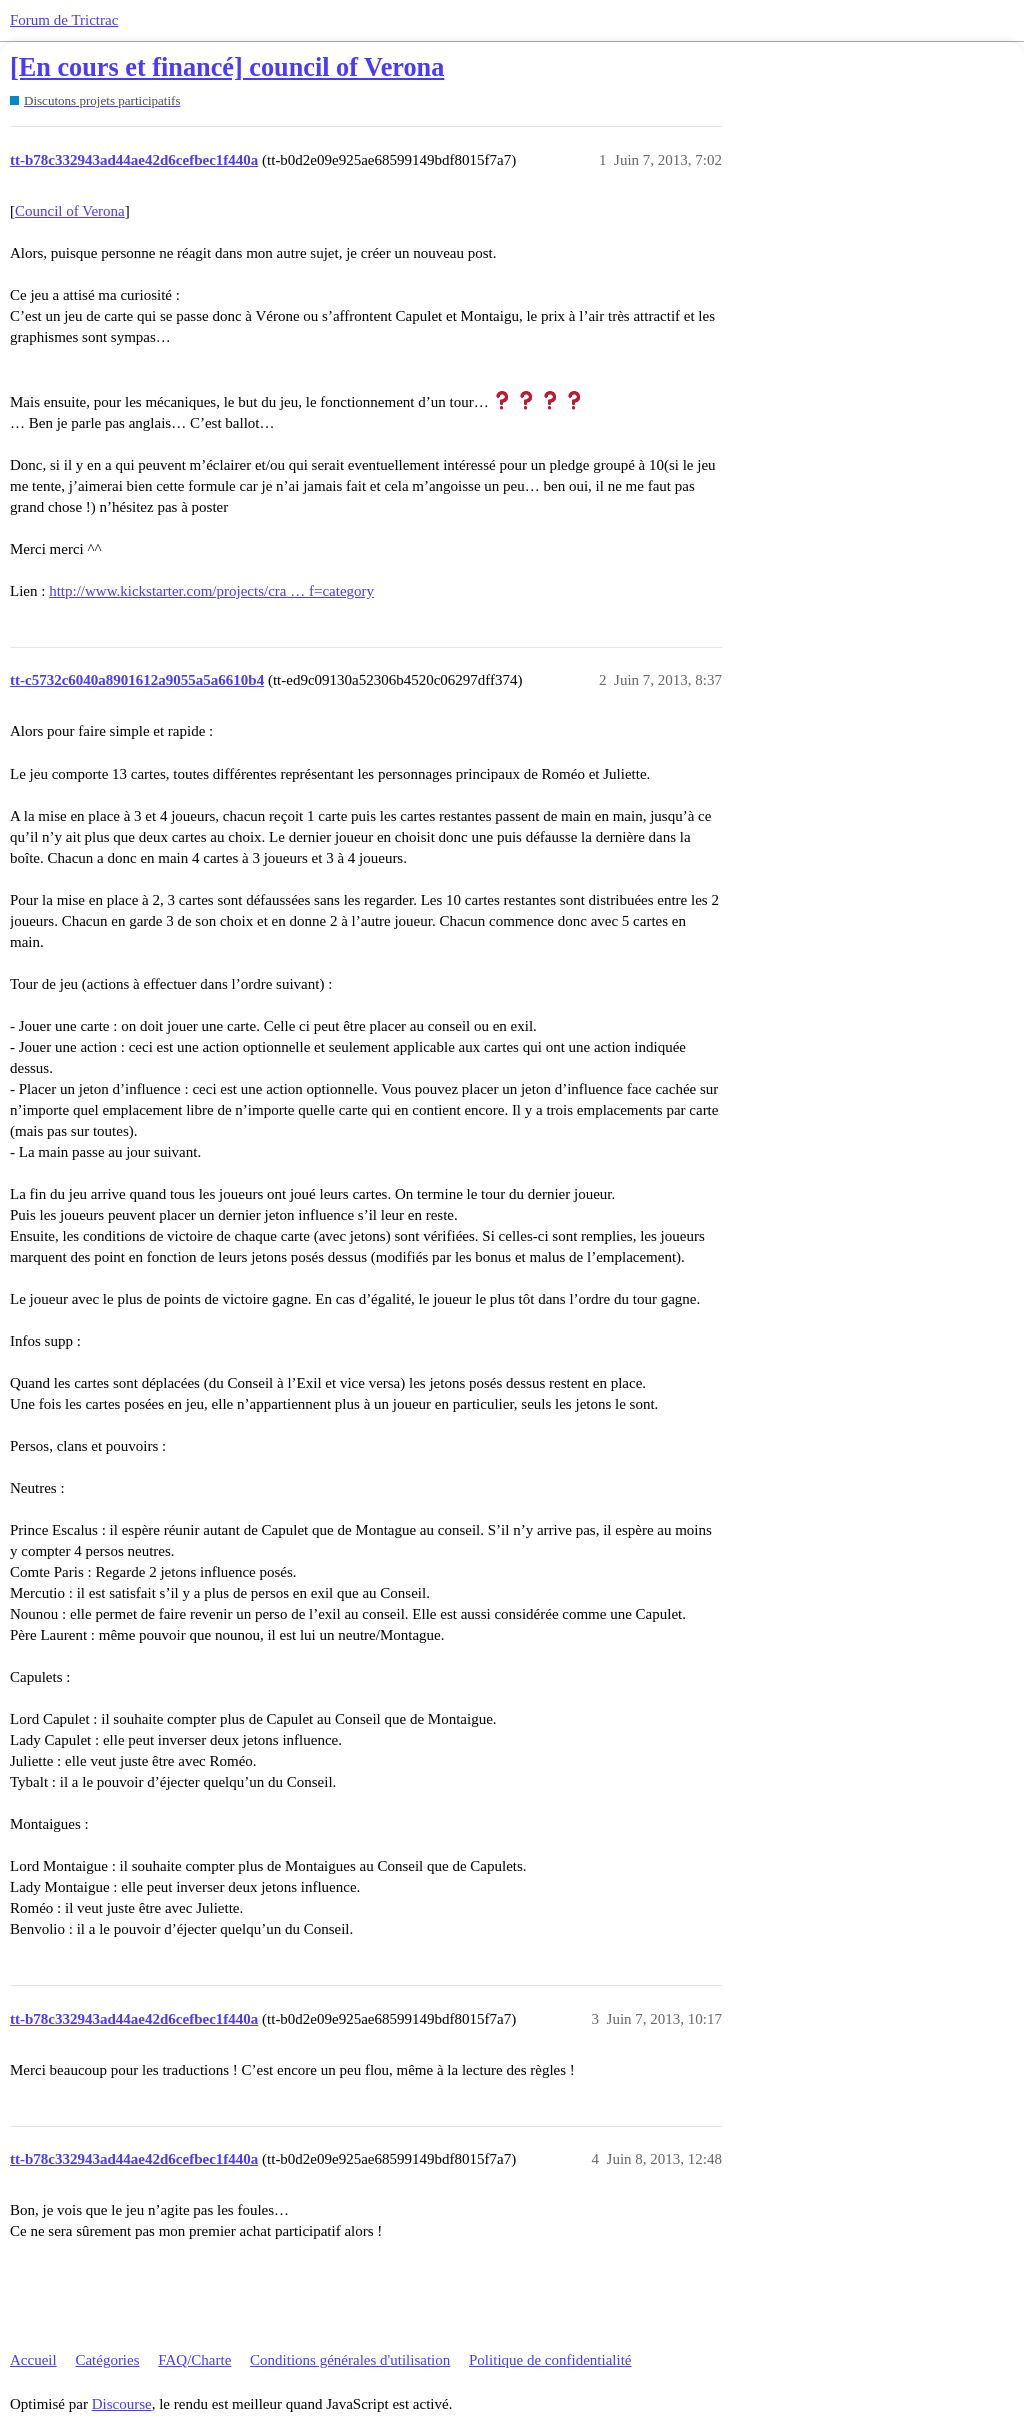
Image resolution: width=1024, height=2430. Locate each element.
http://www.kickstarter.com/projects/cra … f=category (211, 591)
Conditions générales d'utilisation (350, 2360)
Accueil (33, 2360)
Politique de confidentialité (550, 2360)
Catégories (107, 2360)
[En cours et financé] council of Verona (227, 67)
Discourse (122, 2404)
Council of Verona (70, 211)
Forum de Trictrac (64, 20)
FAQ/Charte (194, 2360)
